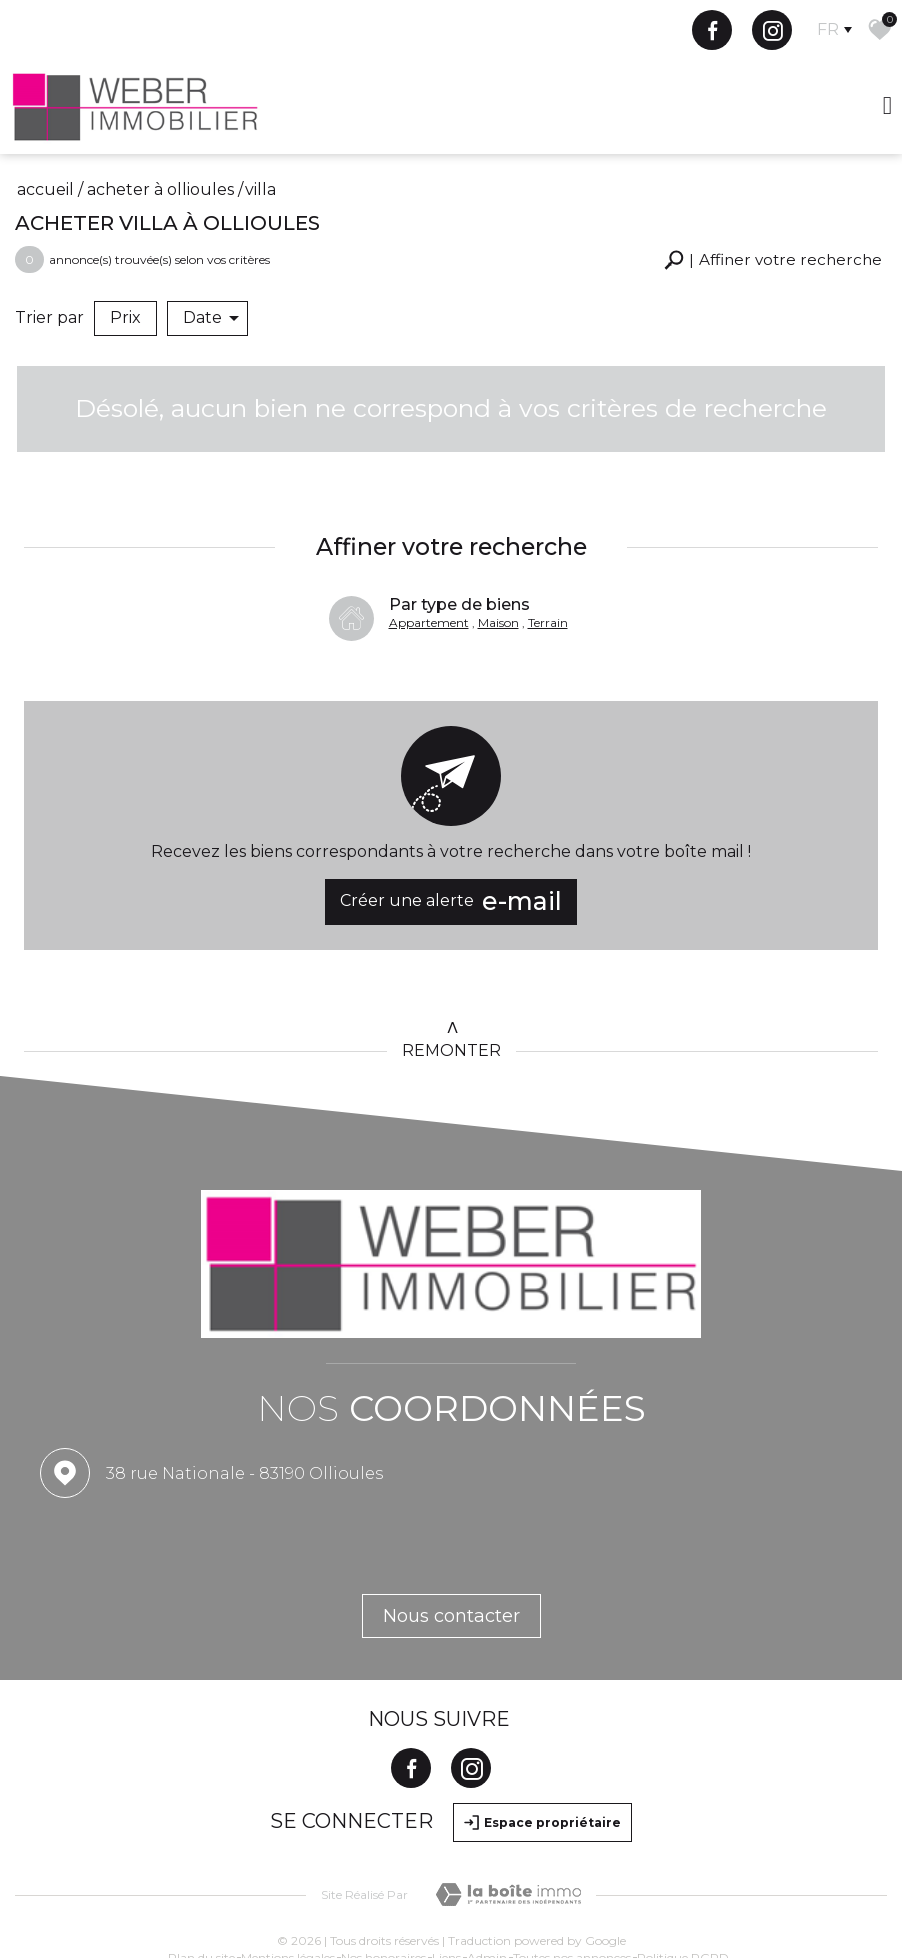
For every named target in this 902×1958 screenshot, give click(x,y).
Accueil (45, 189)
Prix (125, 318)
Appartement (429, 600)
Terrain (548, 600)
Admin (487, 1875)
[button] (769, 260)
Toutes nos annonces (572, 1875)
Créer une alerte (451, 881)
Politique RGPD (683, 1875)
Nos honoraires (383, 1875)
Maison (498, 600)
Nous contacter (451, 1533)
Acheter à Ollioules (160, 189)
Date (211, 318)
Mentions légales (288, 1875)
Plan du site (201, 1875)
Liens (446, 1875)
